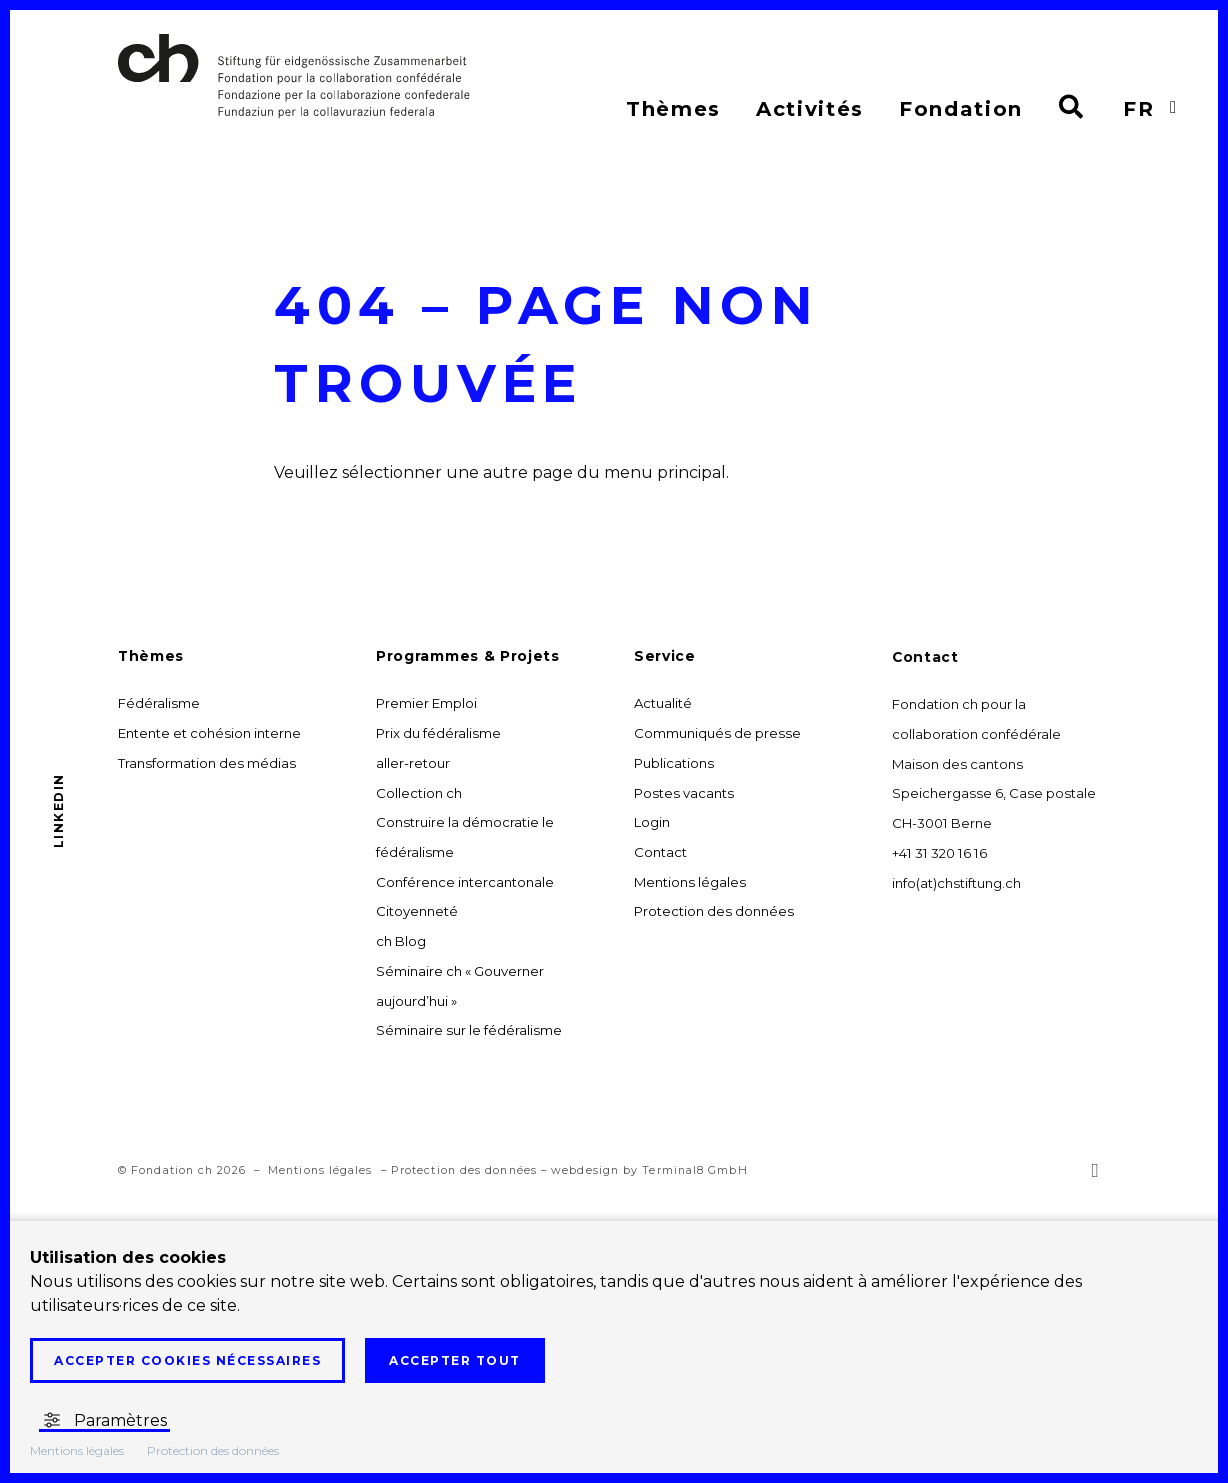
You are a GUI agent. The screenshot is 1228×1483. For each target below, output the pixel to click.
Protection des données (464, 1180)
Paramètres (104, 1420)
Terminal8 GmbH (694, 1180)
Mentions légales (320, 1180)
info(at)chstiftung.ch (956, 885)
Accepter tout (455, 1360)
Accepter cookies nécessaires (187, 1360)
